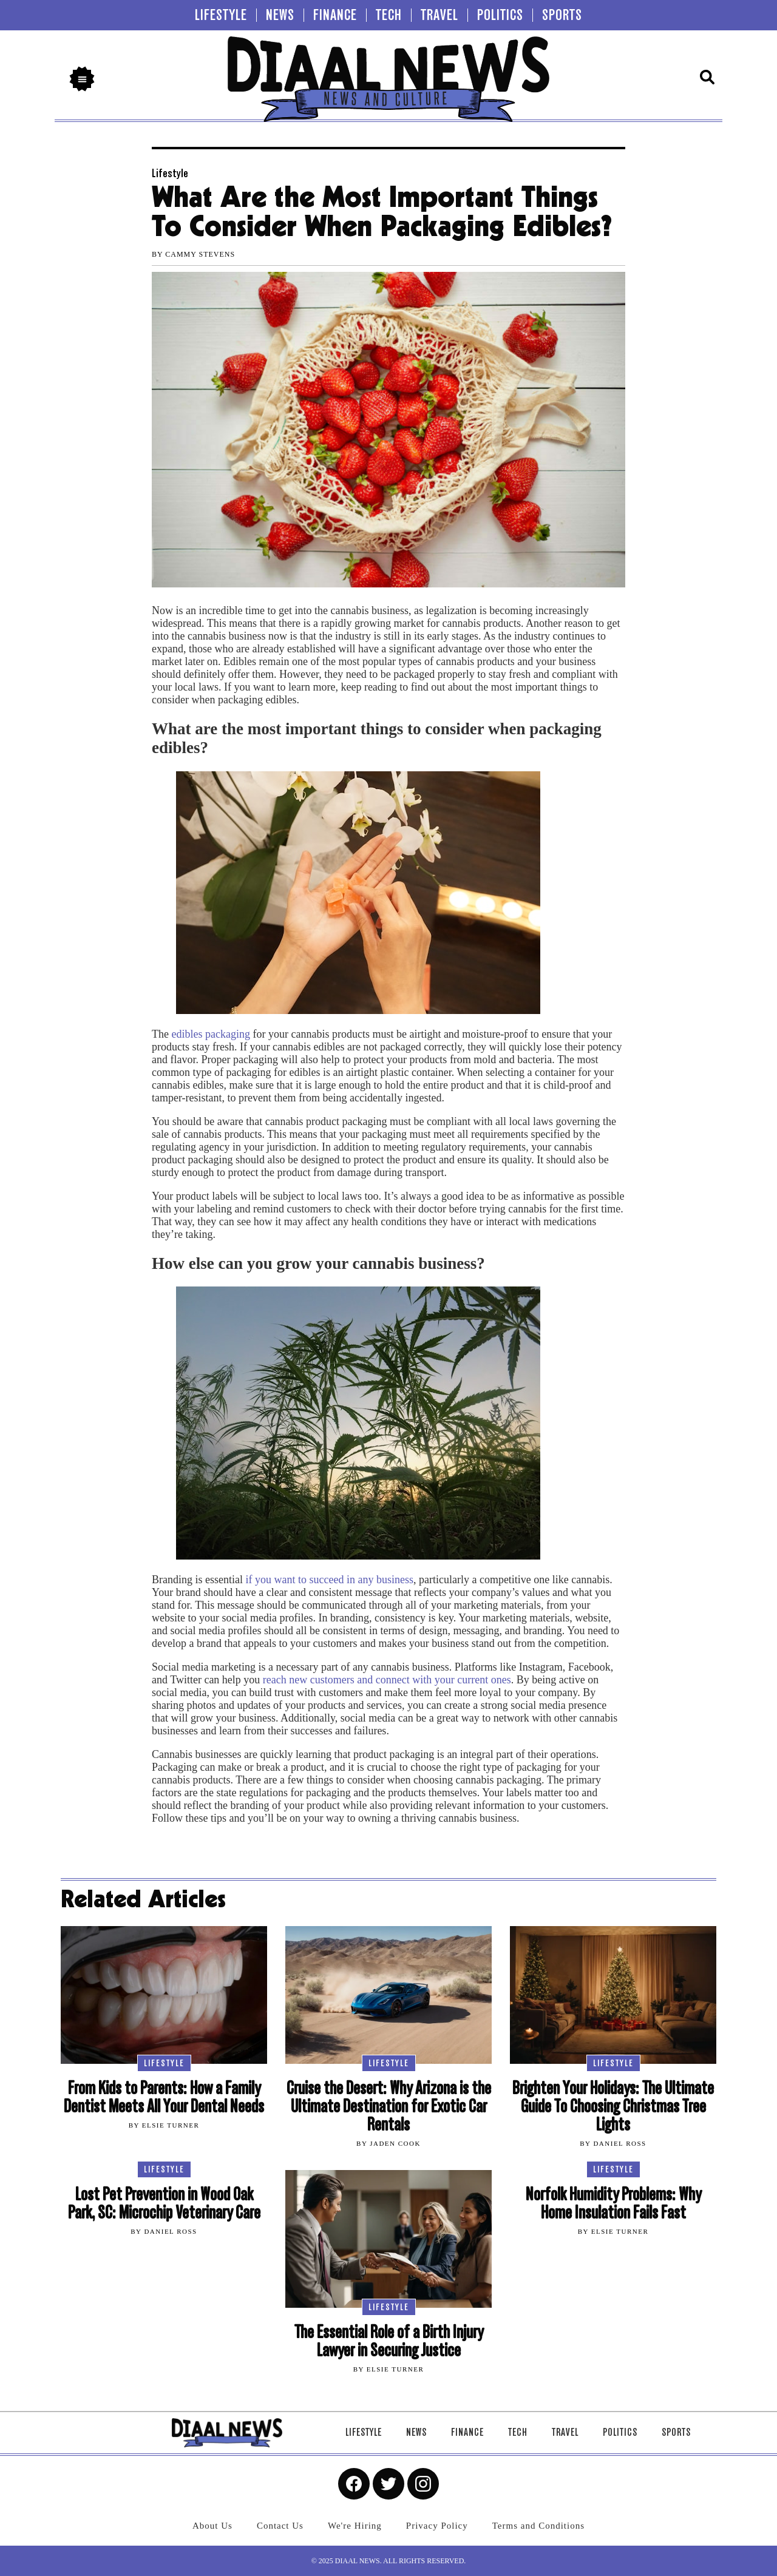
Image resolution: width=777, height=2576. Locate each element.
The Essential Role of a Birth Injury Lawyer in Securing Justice (388, 2341)
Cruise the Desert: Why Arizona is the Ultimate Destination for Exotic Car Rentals (389, 2106)
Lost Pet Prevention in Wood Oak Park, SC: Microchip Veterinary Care (164, 2203)
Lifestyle (170, 173)
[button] (82, 79)
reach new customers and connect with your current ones (387, 1680)
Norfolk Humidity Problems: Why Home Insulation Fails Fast (613, 2203)
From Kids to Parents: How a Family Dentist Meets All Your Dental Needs (164, 2097)
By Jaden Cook (388, 2143)
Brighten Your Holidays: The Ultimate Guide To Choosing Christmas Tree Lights (613, 2106)
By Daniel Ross (613, 2143)
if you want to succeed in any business (328, 1580)
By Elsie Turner (164, 2125)
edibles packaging (210, 1034)
